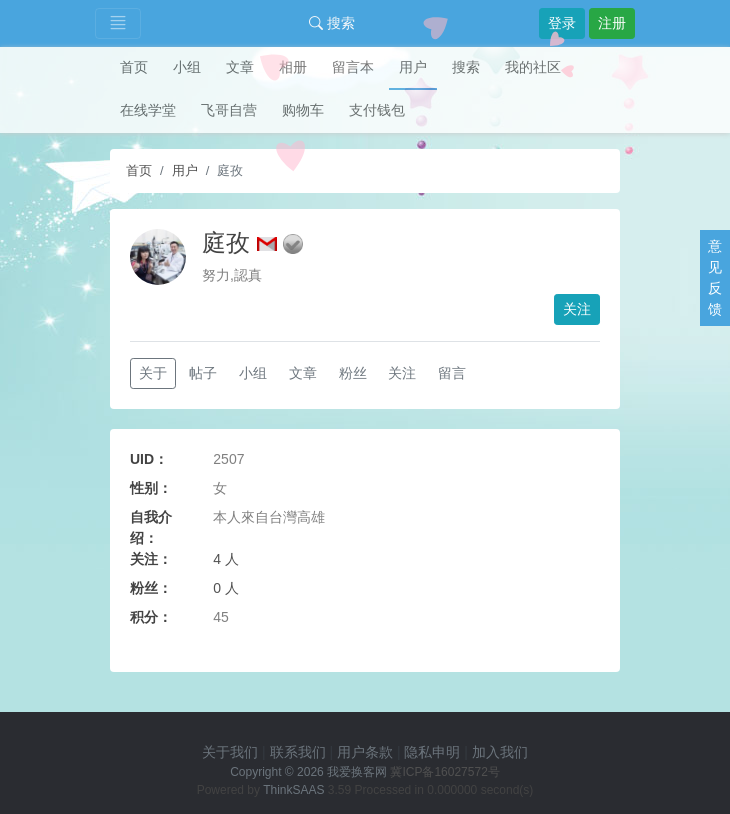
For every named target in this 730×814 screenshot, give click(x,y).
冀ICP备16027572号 (444, 772)
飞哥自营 (229, 110)
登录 (562, 23)
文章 (240, 67)
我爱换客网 (357, 772)
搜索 (332, 23)
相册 (293, 67)
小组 (187, 67)
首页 (134, 67)
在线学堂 (148, 110)
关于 (153, 373)
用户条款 (365, 752)
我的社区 (533, 67)
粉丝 (353, 373)
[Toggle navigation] (118, 23)
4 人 (226, 559)
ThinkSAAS (293, 790)
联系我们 (298, 752)
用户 (413, 67)
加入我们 (500, 752)
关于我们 (230, 752)
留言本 (353, 67)
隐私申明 (432, 752)
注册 (612, 23)
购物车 (303, 110)
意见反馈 (715, 277)
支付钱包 (377, 110)
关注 (577, 309)
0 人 (226, 588)
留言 (452, 373)
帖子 (203, 373)
